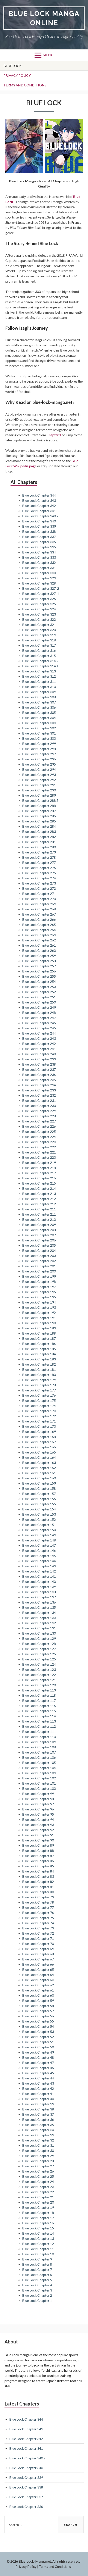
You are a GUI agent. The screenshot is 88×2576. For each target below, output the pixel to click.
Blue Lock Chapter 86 (38, 1861)
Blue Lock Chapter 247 (39, 1018)
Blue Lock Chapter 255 (39, 976)
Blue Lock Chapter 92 (38, 1830)
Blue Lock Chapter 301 (39, 733)
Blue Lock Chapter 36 (38, 2119)
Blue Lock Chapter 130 (39, 1633)
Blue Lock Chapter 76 (38, 1912)
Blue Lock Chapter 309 (39, 692)
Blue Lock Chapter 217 (39, 1173)
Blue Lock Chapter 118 (39, 1695)
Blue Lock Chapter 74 (38, 1923)
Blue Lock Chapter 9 (37, 2259)
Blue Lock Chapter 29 (38, 2156)
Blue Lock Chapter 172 (39, 1416)
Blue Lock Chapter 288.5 (40, 800)
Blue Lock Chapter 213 (39, 1193)
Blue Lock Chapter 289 (39, 795)
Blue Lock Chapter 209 (39, 1224)
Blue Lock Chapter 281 (39, 842)
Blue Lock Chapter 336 (39, 542)
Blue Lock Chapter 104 (39, 1768)
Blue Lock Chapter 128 (39, 1643)
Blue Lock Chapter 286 (39, 816)
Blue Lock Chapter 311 (39, 681)
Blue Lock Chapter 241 (39, 1049)
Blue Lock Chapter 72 (38, 1933)
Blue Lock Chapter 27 (38, 2166)
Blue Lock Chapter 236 (39, 1074)
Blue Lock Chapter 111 (39, 1731)
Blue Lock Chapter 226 (39, 1126)
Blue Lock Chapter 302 (39, 728)
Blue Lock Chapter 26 (38, 2171)
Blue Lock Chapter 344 (39, 495)
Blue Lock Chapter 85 (38, 1866)
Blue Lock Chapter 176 (39, 1395)
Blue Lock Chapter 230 (39, 1106)
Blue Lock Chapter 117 (39, 1700)
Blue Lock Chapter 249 (39, 1007)
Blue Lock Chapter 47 (38, 2062)
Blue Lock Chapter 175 (39, 1400)
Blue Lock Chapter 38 (38, 2109)
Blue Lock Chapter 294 (39, 769)
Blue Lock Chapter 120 (39, 1685)
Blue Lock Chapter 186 (39, 1343)
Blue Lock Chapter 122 (39, 1675)
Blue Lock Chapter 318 (39, 640)
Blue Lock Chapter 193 (39, 1307)
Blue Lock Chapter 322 (39, 619)
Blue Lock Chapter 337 (39, 537)
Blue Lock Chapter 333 (39, 557)
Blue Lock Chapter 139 (39, 1587)
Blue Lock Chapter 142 (39, 1571)
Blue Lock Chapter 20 (38, 2202)
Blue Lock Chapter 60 (38, 1995)
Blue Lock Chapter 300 (39, 738)
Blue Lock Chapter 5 (37, 2280)
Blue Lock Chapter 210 (39, 1219)
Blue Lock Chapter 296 (39, 759)
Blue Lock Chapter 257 (39, 966)
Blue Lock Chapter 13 (38, 2238)
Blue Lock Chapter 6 (37, 2275)
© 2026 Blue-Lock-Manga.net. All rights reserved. (43, 2561)
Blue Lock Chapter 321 (39, 624)
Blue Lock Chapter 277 (39, 862)
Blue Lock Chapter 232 (39, 1095)
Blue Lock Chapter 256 (39, 971)
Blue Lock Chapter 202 (39, 1261)
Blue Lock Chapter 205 (39, 1245)
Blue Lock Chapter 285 (39, 821)
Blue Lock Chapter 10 (38, 2254)
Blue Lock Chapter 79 (38, 1897)
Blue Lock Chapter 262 (39, 940)
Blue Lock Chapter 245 (39, 1028)
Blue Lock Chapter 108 (39, 1747)
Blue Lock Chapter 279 (39, 852)
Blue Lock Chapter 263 (39, 935)
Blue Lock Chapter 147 (39, 1545)
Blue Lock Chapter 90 (38, 1840)
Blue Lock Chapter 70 (38, 1943)
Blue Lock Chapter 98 (38, 1799)
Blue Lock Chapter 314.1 (40, 666)
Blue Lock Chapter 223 (39, 1142)
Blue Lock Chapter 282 (39, 837)
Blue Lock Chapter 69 (38, 1949)
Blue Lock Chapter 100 (39, 1788)
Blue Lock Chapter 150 (39, 1530)
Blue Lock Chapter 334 (39, 552)
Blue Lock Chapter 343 (39, 500)
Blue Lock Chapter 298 (39, 749)
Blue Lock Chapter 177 (39, 1390)
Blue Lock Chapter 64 (38, 1975)
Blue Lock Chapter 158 (39, 1488)
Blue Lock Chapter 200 (39, 1271)
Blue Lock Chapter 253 (39, 987)
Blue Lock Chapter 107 (39, 1752)
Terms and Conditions (24, 85)
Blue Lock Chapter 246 (39, 1023)
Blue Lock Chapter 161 (39, 1473)
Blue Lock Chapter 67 (38, 1959)
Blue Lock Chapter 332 (39, 562)
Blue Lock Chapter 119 (39, 1690)
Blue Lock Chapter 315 (39, 655)
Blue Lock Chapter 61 (38, 1990)
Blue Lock (12, 66)
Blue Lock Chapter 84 (38, 1871)
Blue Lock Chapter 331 (39, 568)
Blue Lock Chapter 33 (38, 2135)
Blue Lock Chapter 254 (39, 981)
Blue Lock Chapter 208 (39, 1230)
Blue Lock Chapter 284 (39, 826)
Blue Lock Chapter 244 (39, 1033)
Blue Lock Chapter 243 (39, 1038)
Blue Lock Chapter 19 (38, 2207)
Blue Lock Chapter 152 (39, 1519)
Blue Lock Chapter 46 (38, 2068)
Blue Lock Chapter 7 (37, 2269)
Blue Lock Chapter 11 (38, 2249)
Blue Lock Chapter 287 (39, 811)
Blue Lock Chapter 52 (38, 2037)
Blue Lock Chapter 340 (39, 521)
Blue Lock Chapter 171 (39, 1421)
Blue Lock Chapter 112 (39, 1726)
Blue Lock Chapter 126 (39, 1654)
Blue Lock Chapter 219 (39, 1162)
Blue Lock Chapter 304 (39, 718)
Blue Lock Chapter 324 (39, 609)
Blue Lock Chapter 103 (39, 1773)
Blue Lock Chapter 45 (38, 2073)
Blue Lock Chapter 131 (39, 1628)
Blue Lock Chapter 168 (39, 1437)
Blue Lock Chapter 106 (39, 1757)
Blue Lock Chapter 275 (39, 873)
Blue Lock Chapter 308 (39, 697)
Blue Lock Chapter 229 (39, 1111)
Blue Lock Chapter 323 (39, 614)
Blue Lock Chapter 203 (39, 1256)
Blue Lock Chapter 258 (39, 961)
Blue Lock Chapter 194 (39, 1302)
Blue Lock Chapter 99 (38, 1793)
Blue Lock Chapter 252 (39, 992)
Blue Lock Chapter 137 (39, 1597)
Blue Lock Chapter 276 (39, 868)
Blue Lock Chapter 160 (39, 1478)
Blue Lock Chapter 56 (38, 2016)
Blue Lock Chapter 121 (39, 1680)
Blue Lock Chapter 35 (38, 2125)
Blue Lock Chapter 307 (39, 702)
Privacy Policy (17, 75)
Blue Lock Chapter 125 (39, 1659)
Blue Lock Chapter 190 (39, 1323)
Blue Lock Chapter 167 (39, 1442)
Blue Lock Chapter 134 (39, 1612)
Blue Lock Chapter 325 (39, 604)
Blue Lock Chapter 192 (39, 1312)
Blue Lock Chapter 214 (39, 1188)
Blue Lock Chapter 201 (39, 1266)
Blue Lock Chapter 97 (38, 1804)
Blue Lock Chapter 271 (39, 893)
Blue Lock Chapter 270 (39, 899)
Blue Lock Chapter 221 (39, 1152)
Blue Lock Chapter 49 (38, 2052)
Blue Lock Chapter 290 (39, 790)
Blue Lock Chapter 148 (39, 1540)
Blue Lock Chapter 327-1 (40, 593)
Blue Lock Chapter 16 (38, 2223)
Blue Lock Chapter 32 (38, 2140)
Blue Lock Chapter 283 (39, 831)
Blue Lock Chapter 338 (39, 531)
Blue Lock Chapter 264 (39, 930)
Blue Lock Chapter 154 (39, 1509)
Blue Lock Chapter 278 (39, 857)
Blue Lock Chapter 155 (39, 1504)
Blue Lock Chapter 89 (38, 1845)
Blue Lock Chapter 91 (38, 1835)
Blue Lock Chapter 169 (39, 1431)
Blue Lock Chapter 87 (38, 1856)
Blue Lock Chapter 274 (39, 878)
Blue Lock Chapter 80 (38, 1892)
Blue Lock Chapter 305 (39, 712)
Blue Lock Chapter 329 (39, 578)
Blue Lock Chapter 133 (39, 1618)
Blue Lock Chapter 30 (38, 2150)
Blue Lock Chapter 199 (39, 1276)
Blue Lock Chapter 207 (39, 1235)
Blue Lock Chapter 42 (38, 2088)
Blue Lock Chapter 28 (38, 2161)
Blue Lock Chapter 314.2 (40, 661)
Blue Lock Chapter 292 (39, 780)
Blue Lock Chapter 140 (39, 1581)
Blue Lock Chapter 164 (39, 1457)
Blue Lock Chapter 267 (39, 914)
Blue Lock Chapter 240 (39, 1054)
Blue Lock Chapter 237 (39, 1069)
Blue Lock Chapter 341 (39, 511)
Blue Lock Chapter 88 (38, 1850)
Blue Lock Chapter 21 (38, 2197)
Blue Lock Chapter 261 (39, 945)
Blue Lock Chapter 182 (39, 1364)
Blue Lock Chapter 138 (39, 1592)
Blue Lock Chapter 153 (39, 1514)
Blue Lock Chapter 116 (39, 1706)
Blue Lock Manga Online (44, 18)
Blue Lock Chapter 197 (39, 1287)
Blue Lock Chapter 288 (39, 805)
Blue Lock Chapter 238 (39, 1064)
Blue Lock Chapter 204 (39, 1250)
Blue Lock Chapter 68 (38, 1954)
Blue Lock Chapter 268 (39, 909)
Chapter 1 (54, 435)
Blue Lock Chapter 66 (38, 1964)
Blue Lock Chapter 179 (39, 1380)
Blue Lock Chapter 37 (38, 2114)
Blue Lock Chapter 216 (39, 1178)
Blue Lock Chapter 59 (38, 2000)
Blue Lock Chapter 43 (38, 2083)
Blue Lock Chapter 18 (38, 2212)
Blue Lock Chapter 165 (39, 1452)
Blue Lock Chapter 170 (39, 1426)
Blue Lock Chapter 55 (38, 2021)
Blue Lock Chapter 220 (39, 1157)
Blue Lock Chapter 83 (38, 1876)
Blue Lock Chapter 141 (39, 1576)
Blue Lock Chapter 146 (39, 1550)
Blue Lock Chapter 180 (39, 1374)
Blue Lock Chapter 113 (39, 1721)
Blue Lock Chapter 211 (39, 1209)
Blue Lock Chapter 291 (39, 785)
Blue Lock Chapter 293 (39, 774)
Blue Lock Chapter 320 (39, 630)
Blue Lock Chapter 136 (39, 1602)
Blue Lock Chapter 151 (39, 1524)
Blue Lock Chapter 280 (39, 847)
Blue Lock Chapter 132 (39, 1623)
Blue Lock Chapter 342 (39, 505)
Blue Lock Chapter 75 (38, 1918)
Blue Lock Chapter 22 (38, 2192)
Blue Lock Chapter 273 (39, 883)
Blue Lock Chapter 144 (39, 1561)
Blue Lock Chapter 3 (37, 2290)
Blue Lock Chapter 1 (37, 2300)
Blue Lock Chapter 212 (39, 1199)
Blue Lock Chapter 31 (38, 2145)
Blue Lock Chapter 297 (39, 754)
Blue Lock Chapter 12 (38, 2243)
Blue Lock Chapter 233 (39, 1090)
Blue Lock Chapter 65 (38, 1969)
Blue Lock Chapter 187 (39, 1338)
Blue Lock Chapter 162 (39, 1468)
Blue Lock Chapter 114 (39, 1716)
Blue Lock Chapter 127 (39, 1649)
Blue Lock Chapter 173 (39, 1411)
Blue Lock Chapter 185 (39, 1349)
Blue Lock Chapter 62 (38, 1985)
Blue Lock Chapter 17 (38, 2218)
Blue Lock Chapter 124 (39, 1664)
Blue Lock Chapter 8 (37, 2264)
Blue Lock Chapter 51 (38, 2042)
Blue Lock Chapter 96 (38, 1809)
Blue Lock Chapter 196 (39, 1292)
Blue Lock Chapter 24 (38, 2181)
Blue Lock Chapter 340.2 (40, 516)
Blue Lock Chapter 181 (39, 1369)
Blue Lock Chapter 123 (39, 1669)
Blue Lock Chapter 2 (37, 2295)
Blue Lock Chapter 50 (38, 2047)
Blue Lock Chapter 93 (38, 1825)
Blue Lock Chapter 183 (39, 1359)
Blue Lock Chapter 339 (39, 526)
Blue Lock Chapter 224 (39, 1137)
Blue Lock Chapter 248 (39, 1012)
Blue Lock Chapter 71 (38, 1938)
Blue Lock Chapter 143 (39, 1566)
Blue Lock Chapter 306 (39, 707)
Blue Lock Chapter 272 (39, 888)
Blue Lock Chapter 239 (39, 1059)
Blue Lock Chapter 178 (39, 1385)
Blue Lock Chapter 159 (39, 1483)
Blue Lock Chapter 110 (39, 1737)
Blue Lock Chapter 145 (39, 1556)
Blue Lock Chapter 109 (39, 1742)
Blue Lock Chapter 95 (38, 1814)
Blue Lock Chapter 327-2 (40, 588)
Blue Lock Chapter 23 (38, 2187)
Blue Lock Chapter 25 (38, 2176)
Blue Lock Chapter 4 (37, 2285)
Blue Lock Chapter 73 (38, 1928)
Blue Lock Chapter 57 (38, 2011)
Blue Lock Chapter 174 (39, 1406)
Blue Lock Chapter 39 (38, 2104)
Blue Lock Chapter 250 (39, 1002)
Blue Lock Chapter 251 (39, 997)
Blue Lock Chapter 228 (39, 1116)
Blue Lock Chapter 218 (39, 1168)
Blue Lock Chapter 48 (38, 2057)
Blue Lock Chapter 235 (39, 1080)
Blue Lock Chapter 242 (39, 1043)
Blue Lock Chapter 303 (39, 723)
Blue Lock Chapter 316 (39, 650)
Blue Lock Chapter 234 (39, 1085)
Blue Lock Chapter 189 (39, 1328)
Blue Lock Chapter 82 (38, 1881)
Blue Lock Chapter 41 (38, 2093)
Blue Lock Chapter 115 (39, 1711)
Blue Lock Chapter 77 (38, 1907)
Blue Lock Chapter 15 (38, 2228)
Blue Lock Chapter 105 (39, 1762)
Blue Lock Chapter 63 (38, 1980)
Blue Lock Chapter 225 (39, 1131)
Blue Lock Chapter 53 (38, 2031)
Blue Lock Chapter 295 (39, 764)
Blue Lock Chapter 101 (39, 1783)
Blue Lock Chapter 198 (39, 1281)
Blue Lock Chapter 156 (39, 1499)
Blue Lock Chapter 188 (39, 1333)
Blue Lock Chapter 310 (39, 687)
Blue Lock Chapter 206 (39, 1240)
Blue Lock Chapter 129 (39, 1638)
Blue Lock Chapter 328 (39, 583)
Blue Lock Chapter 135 (39, 1607)
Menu (48, 55)
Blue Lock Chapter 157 (39, 1493)
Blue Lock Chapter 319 (39, 635)
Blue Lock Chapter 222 (39, 1147)
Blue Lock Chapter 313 (39, 671)
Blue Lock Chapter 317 (39, 645)
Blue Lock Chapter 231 (39, 1100)
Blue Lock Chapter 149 (39, 1535)
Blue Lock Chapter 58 (38, 2006)
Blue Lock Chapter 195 (39, 1297)
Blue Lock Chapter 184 (39, 1354)
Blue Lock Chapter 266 (39, 919)
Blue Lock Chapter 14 (38, 2233)
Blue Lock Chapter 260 (39, 950)
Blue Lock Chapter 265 (39, 924)
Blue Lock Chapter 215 (39, 1183)
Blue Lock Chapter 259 (39, 955)
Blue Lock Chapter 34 (38, 2130)
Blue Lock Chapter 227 (39, 1121)
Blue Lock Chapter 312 (39, 676)
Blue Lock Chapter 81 (38, 1887)
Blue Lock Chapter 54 (38, 2026)
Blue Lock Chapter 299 (39, 743)
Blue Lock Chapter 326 (39, 599)
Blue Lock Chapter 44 (38, 2078)
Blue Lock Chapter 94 (38, 1819)
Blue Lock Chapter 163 (39, 1462)
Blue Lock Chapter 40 (38, 2099)
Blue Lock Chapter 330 (39, 573)
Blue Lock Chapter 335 (39, 547)
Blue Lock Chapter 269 (39, 904)
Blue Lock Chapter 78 (38, 1902)
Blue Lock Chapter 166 (39, 1447)
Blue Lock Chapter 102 (39, 1778)
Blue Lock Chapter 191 (39, 1318)
